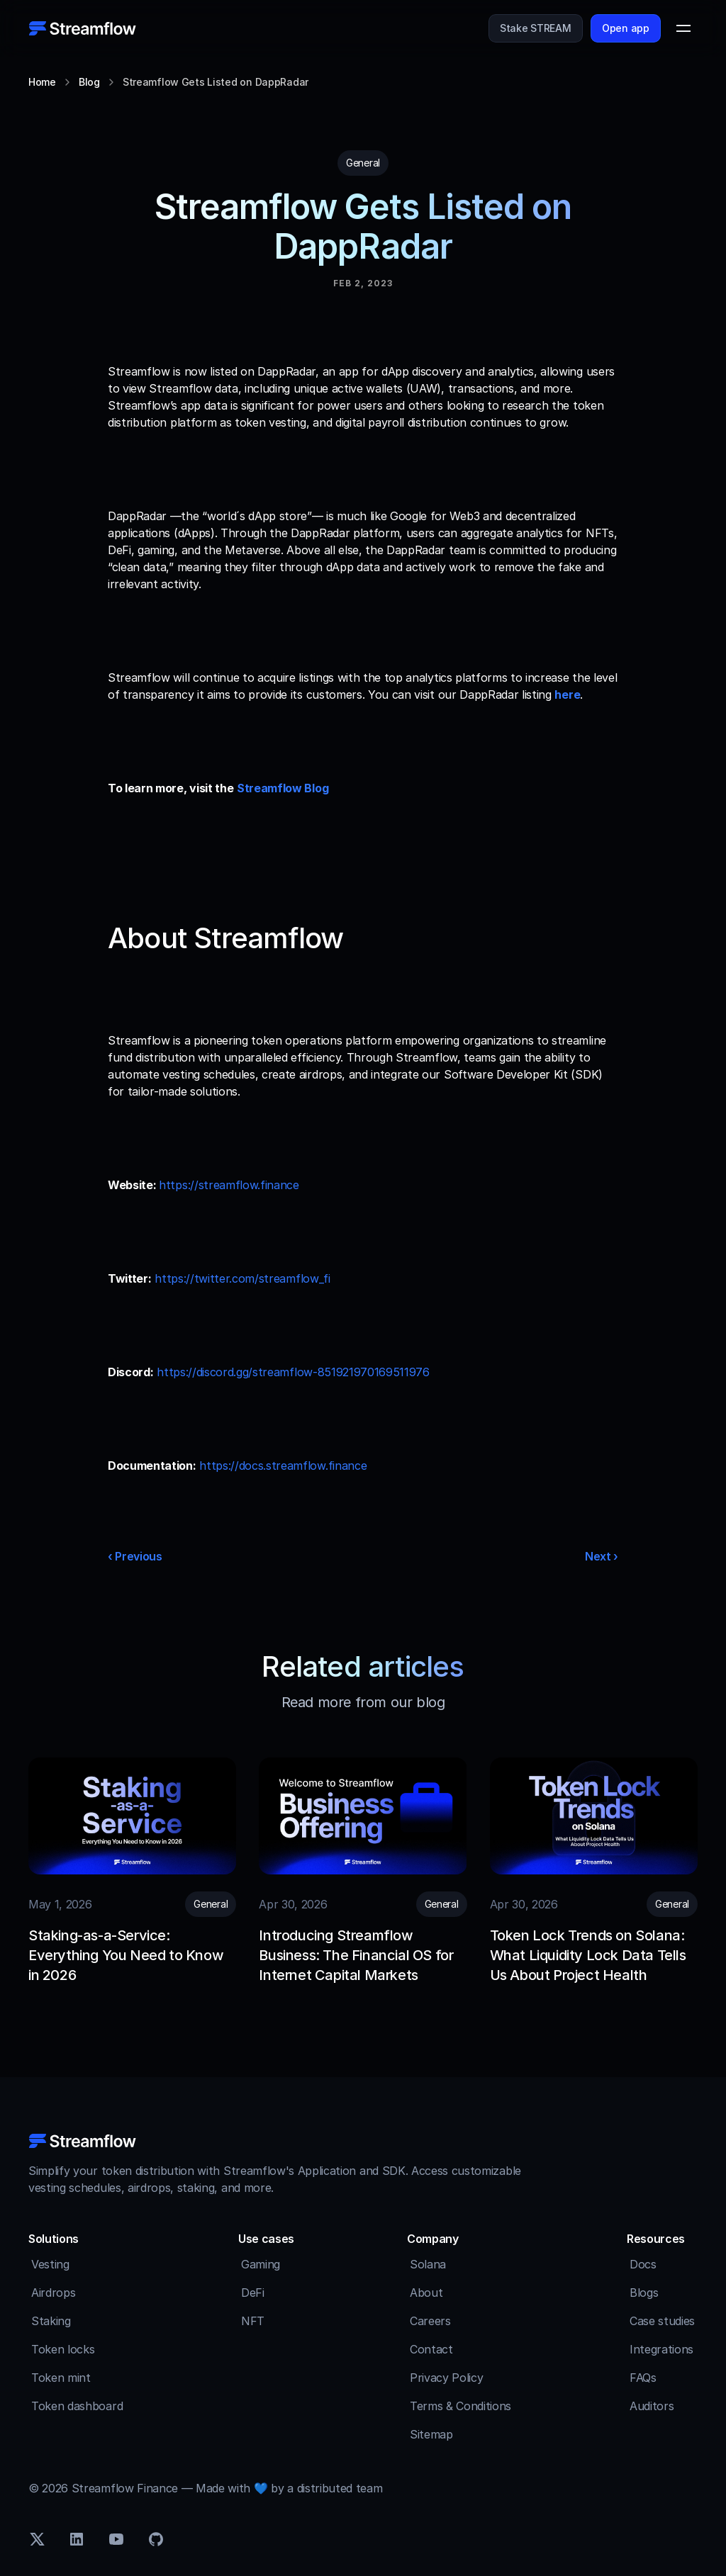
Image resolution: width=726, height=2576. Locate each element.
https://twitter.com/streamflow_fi (242, 1278)
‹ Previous (135, 1556)
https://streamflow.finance (229, 1185)
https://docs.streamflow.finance (283, 1465)
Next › (601, 1556)
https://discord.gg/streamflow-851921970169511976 (293, 1372)
